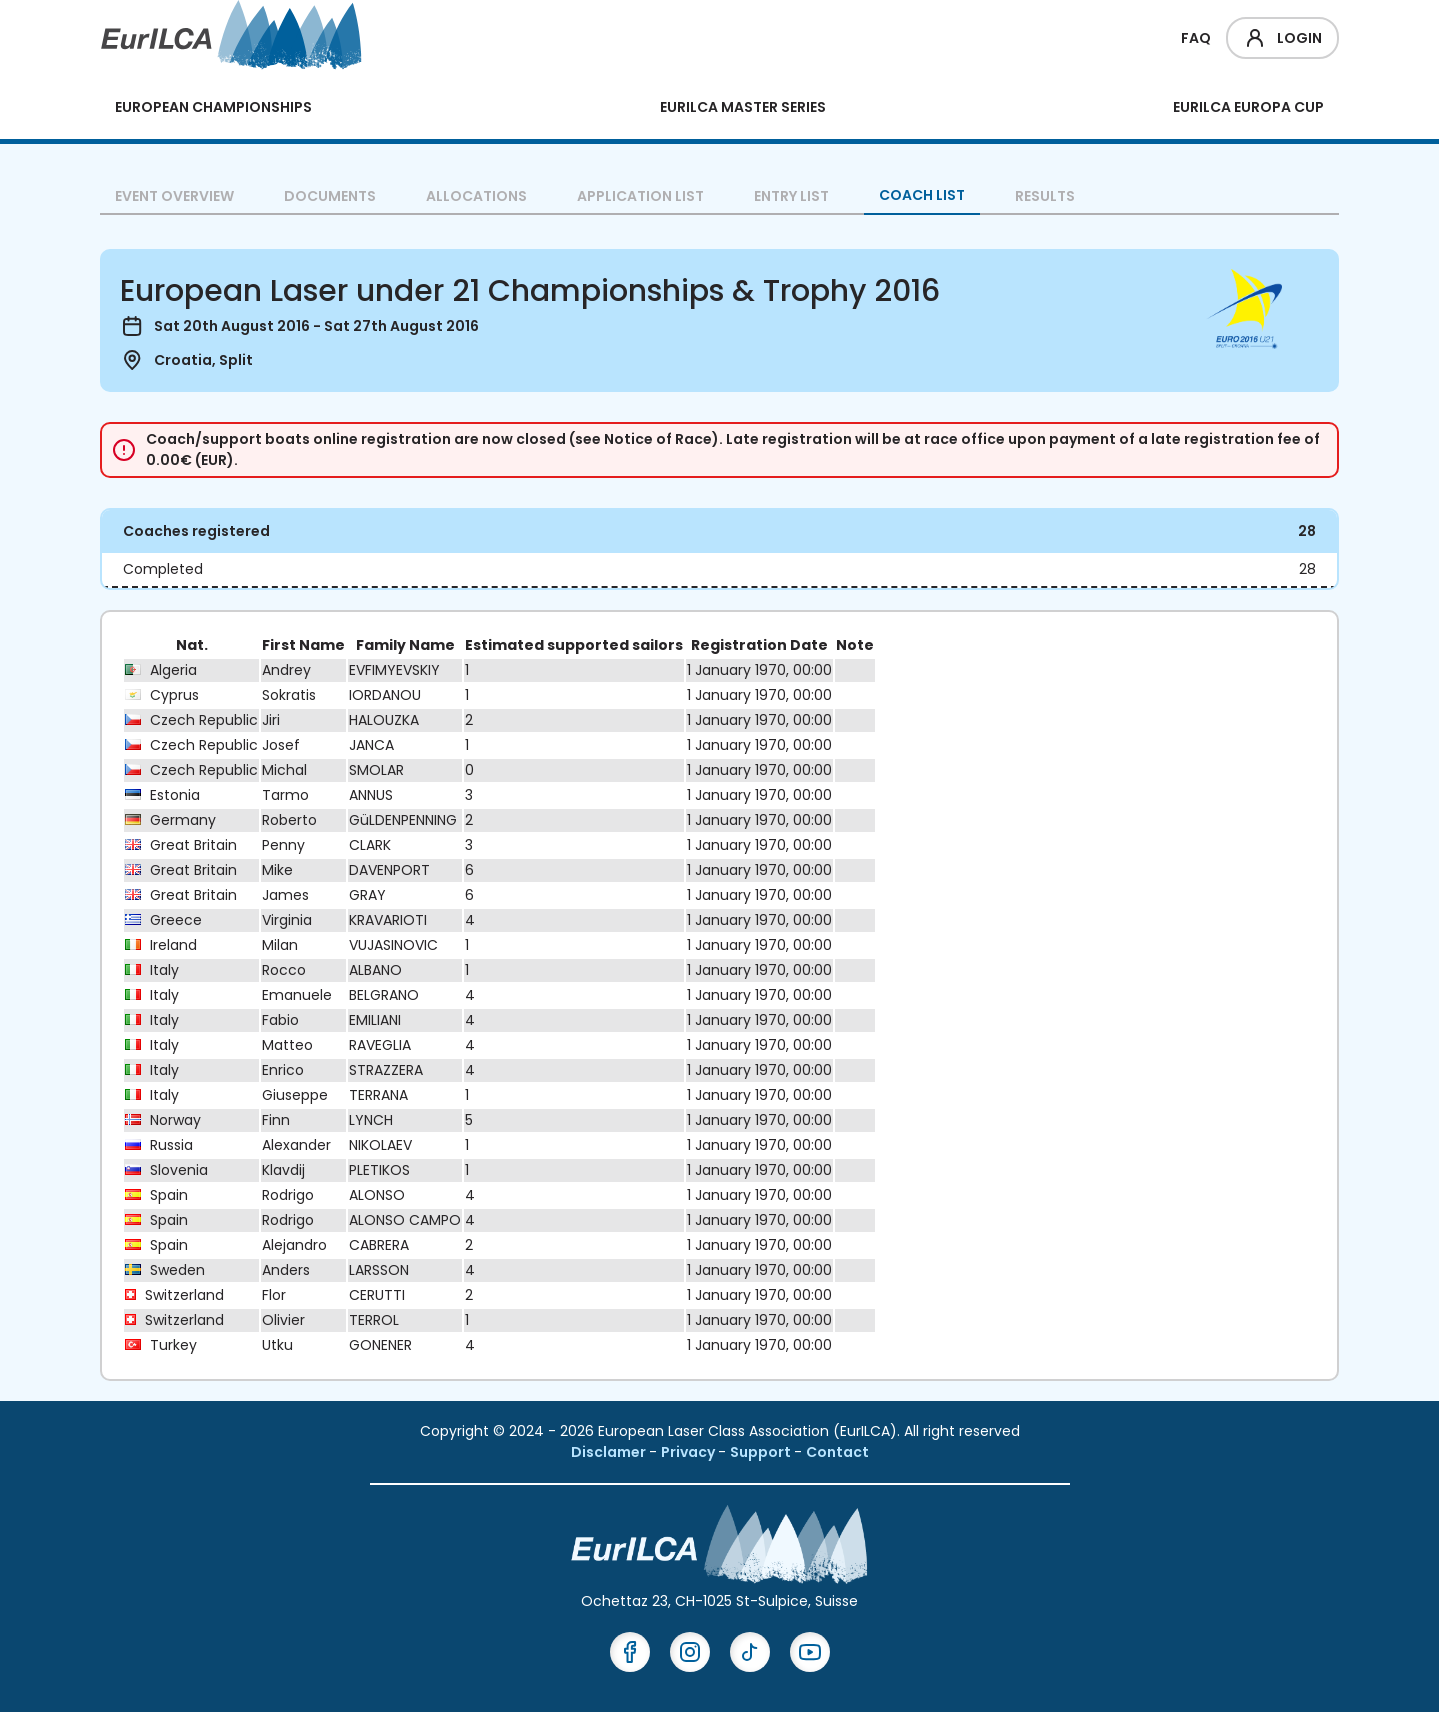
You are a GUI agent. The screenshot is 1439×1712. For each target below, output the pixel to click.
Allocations (476, 196)
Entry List (791, 196)
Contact (837, 1452)
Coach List (922, 195)
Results (1045, 196)
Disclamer (610, 1452)
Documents (330, 196)
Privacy (689, 1452)
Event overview (174, 196)
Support (762, 1452)
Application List (640, 196)
